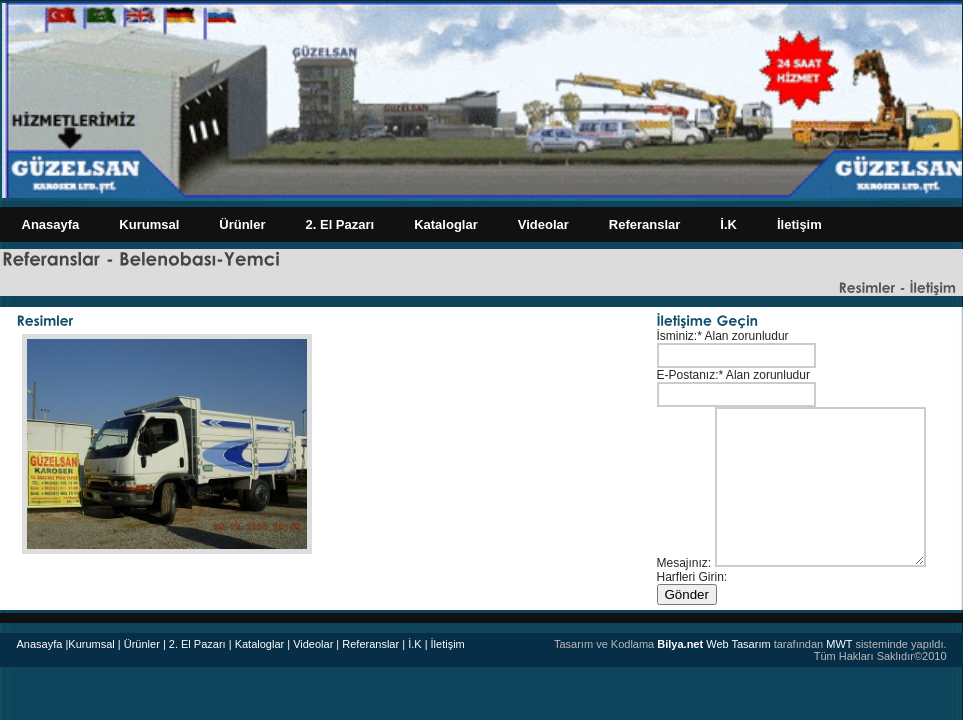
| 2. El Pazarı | (197, 644)
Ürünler (242, 224)
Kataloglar (446, 224)
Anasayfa (51, 224)
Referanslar (645, 224)
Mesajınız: (684, 563)
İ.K (728, 224)
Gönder (687, 594)
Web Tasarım (713, 644)
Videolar (543, 224)
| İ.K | (414, 644)
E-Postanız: (688, 375)
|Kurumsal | (92, 644)
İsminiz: (677, 336)
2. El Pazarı (340, 224)
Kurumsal (149, 224)
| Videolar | (313, 644)
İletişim (799, 224)
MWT (839, 644)
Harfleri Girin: (692, 577)
